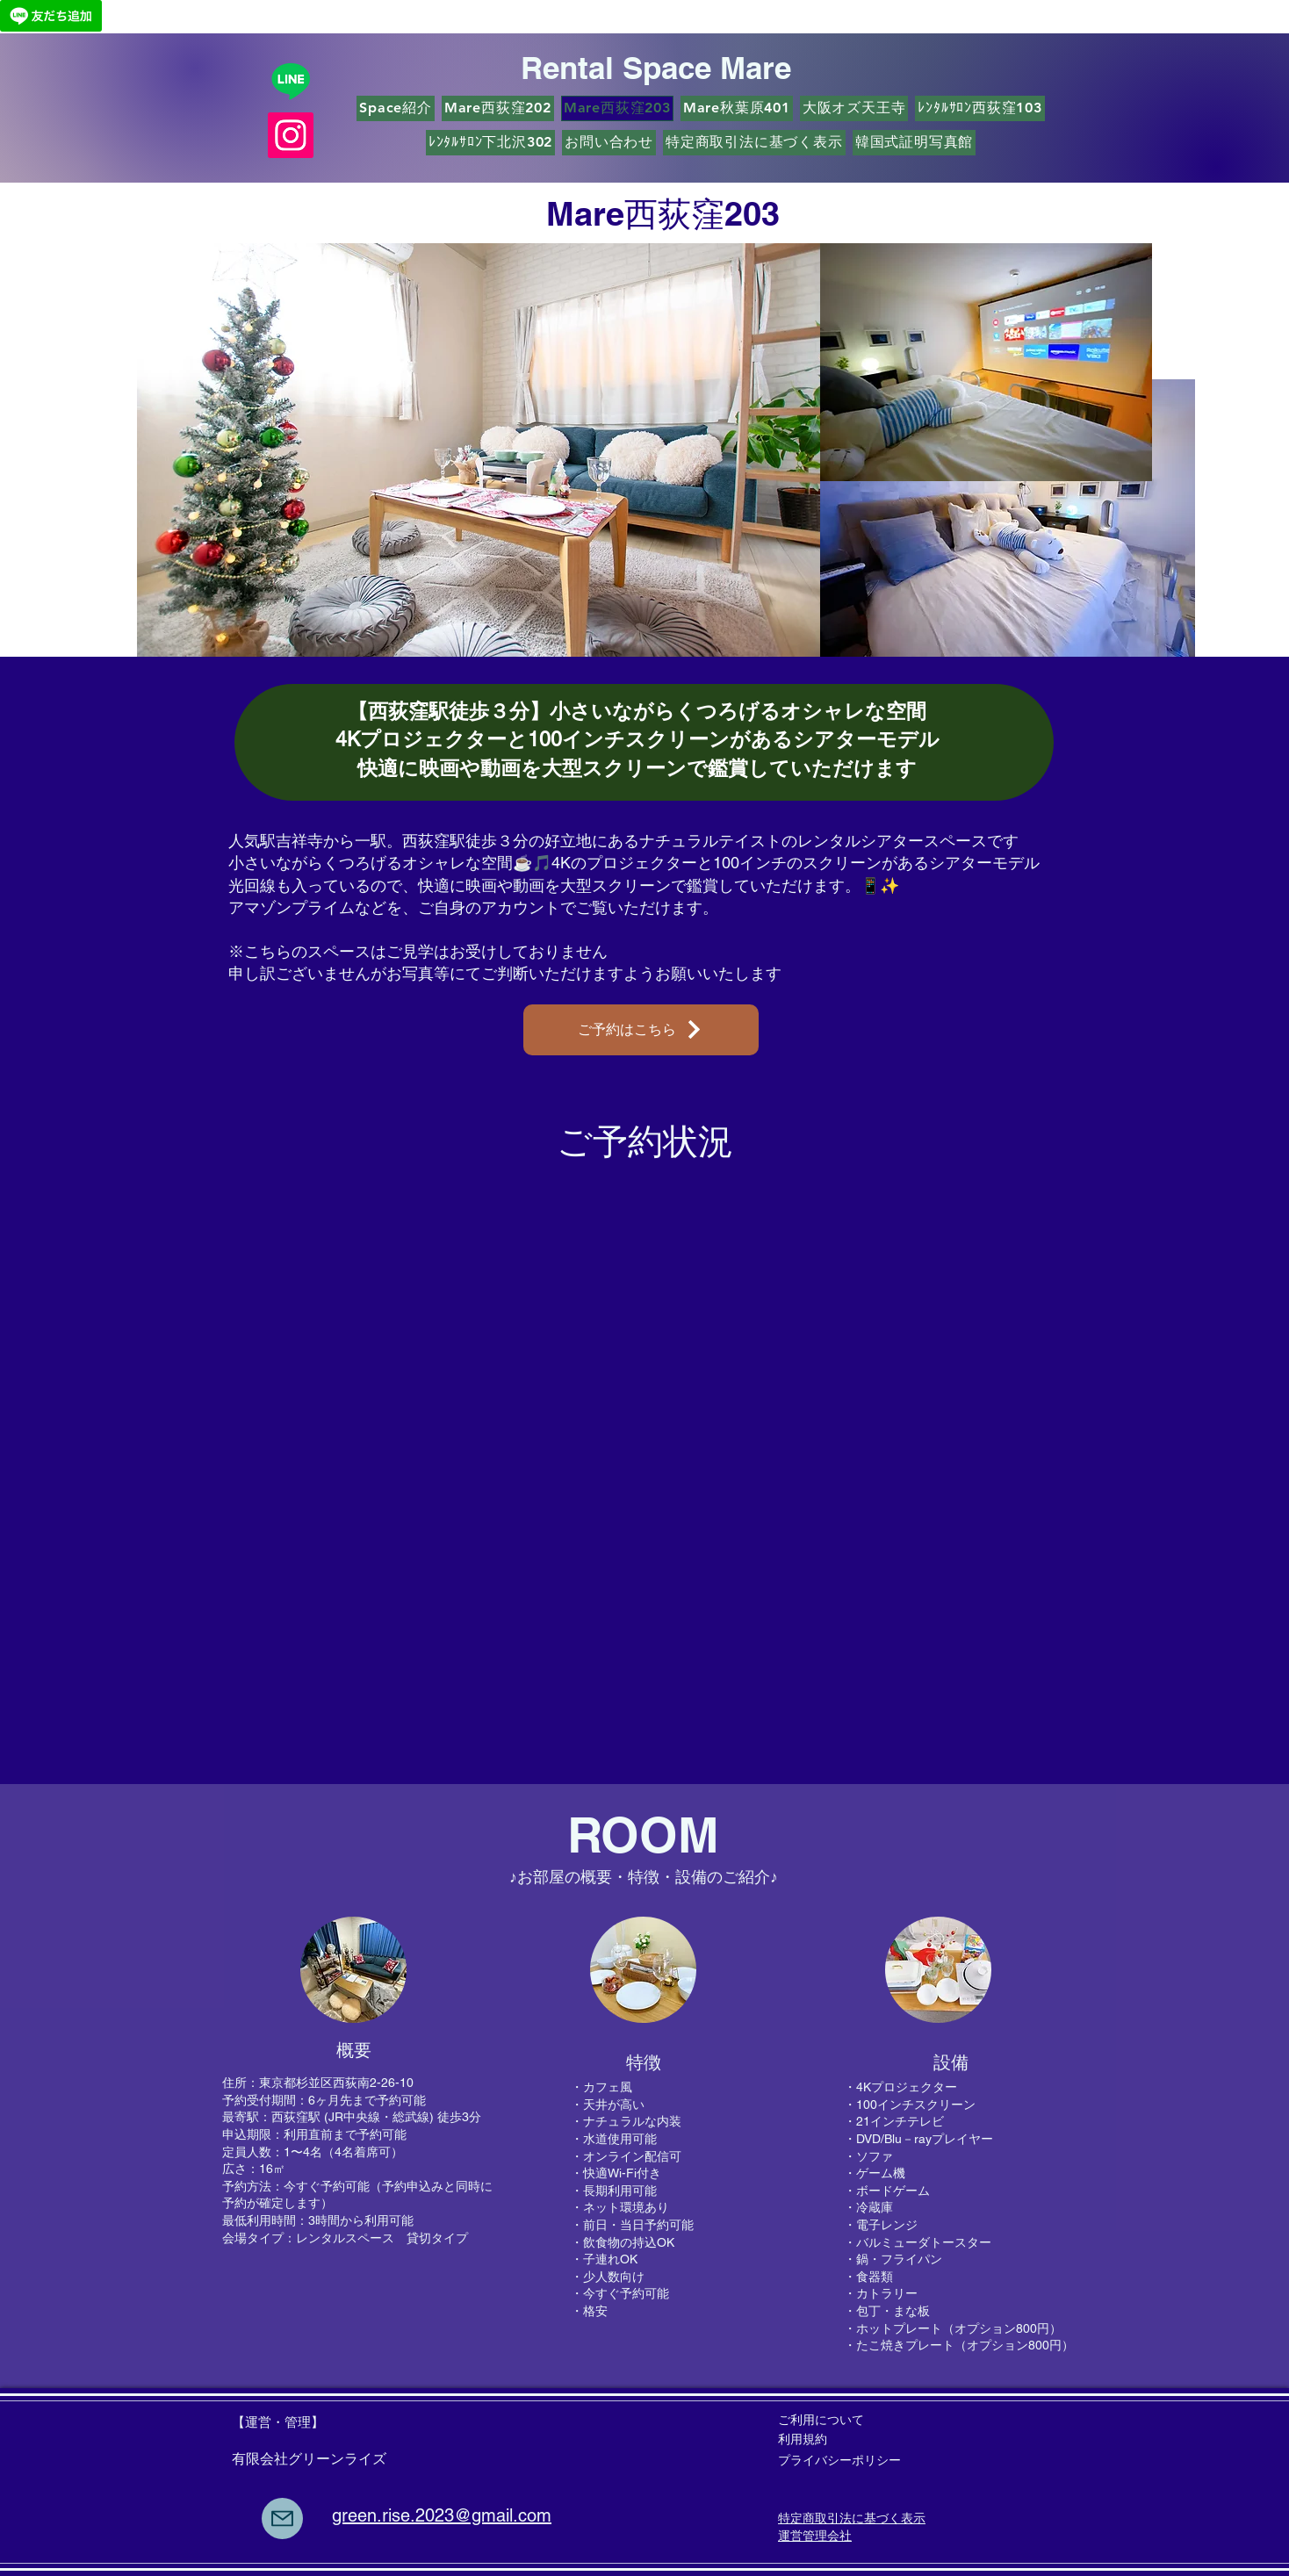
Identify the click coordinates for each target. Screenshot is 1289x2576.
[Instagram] (290, 135)
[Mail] (282, 2518)
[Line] (290, 81)
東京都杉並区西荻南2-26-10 (336, 2083)
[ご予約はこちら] (641, 1029)
